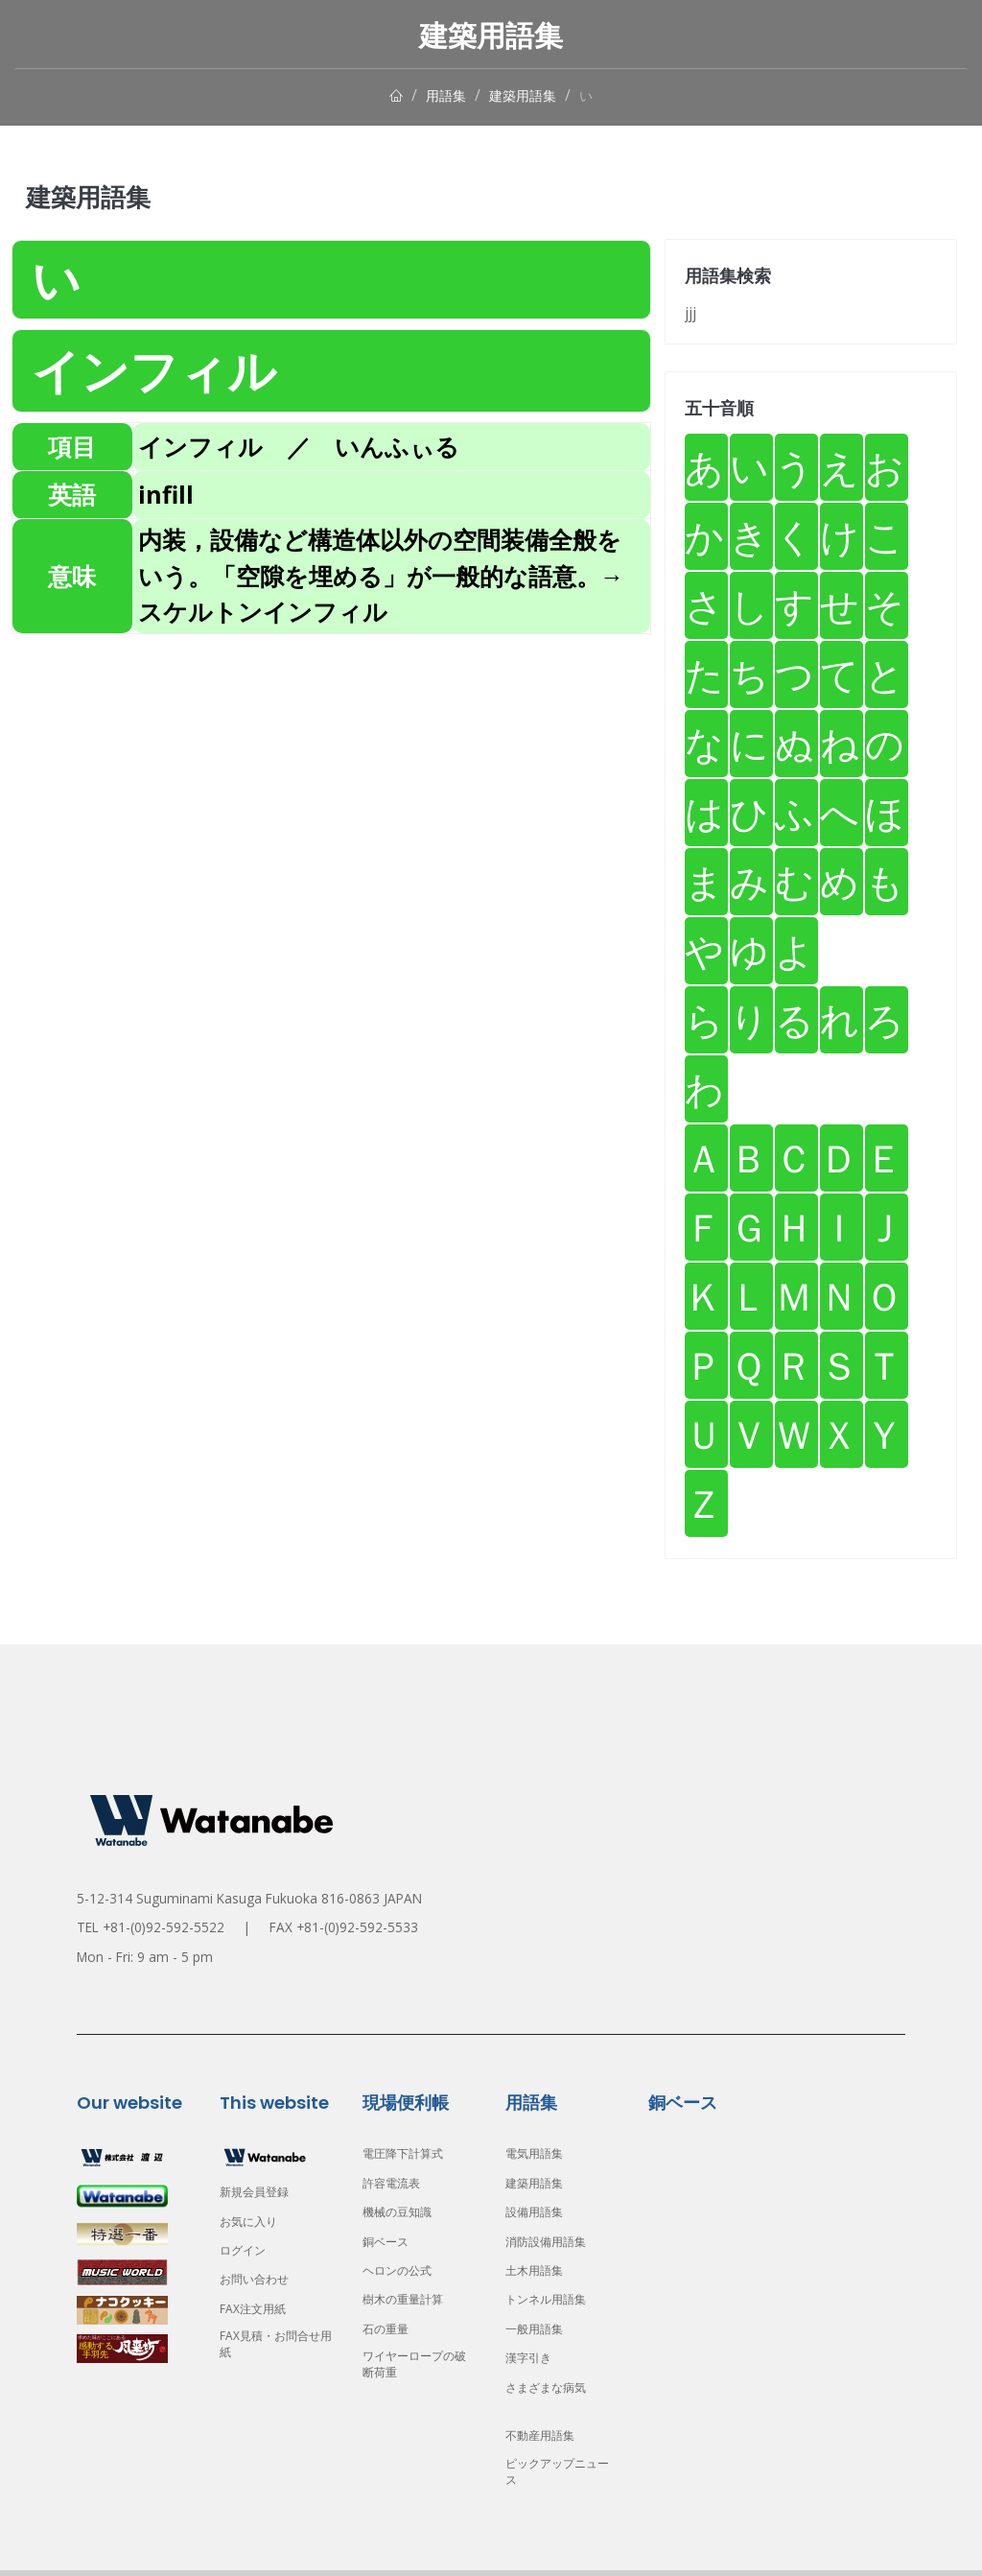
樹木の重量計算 (409, 2299)
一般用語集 (539, 2329)
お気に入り (253, 2221)
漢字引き (532, 2358)
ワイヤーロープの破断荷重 (416, 2367)
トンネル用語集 (552, 2299)
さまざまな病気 (552, 2387)
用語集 (441, 95)
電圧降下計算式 (409, 2153)
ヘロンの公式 (402, 2270)
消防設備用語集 (552, 2242)
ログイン (246, 2250)
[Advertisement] (331, 772)
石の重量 (389, 2329)
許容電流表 (396, 2183)
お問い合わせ (260, 2279)
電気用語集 (539, 2153)
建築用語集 (525, 95)
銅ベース (389, 2242)
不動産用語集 (545, 2435)
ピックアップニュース (559, 2474)
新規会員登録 (260, 2192)
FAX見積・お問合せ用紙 (271, 2347)
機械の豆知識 (402, 2212)
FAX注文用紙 (258, 2309)
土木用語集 (539, 2270)
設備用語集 (539, 2212)
